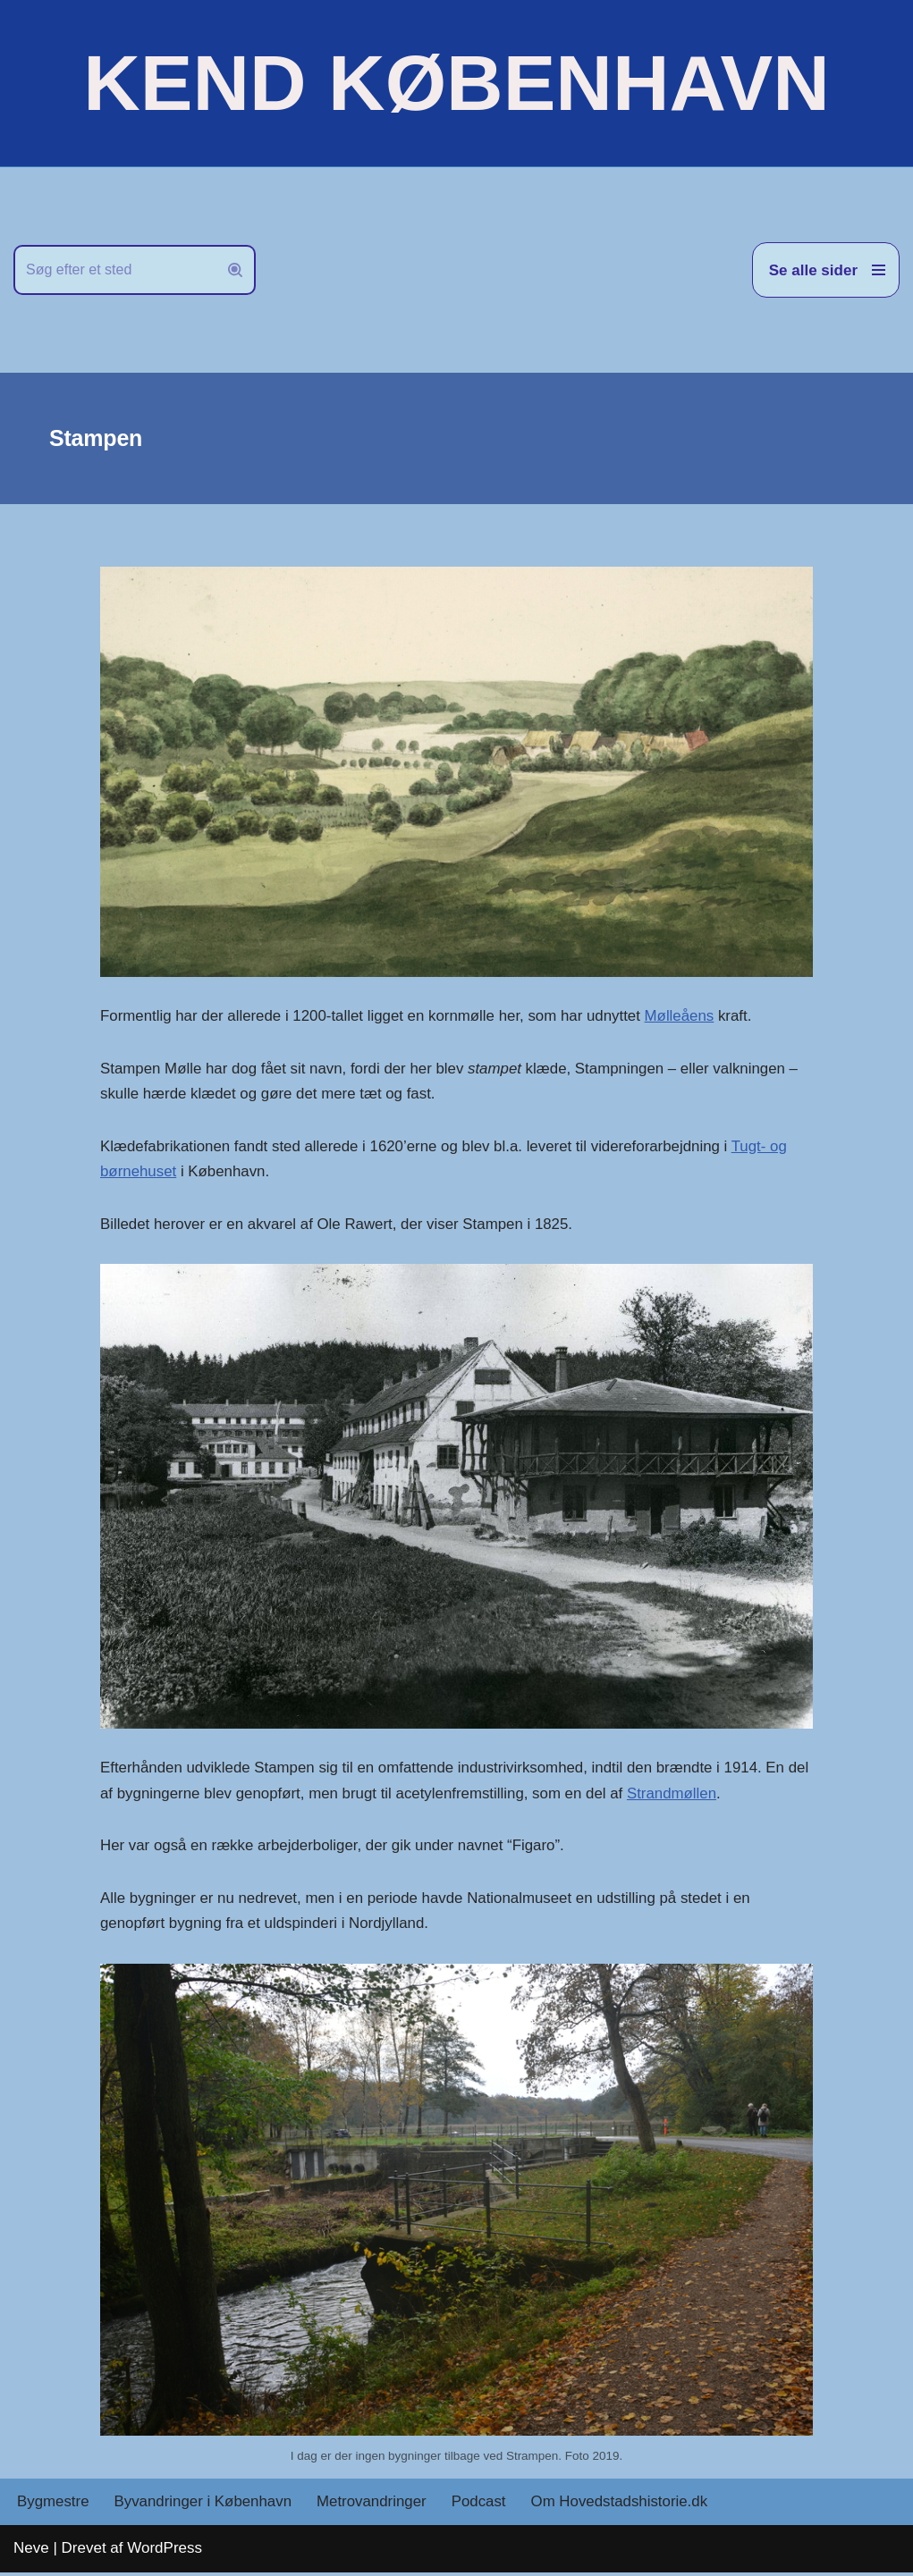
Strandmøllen (701, 1795)
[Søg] (114, 270)
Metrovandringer (374, 2505)
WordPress (164, 2551)
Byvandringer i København (203, 2505)
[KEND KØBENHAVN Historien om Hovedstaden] (456, 83)
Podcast (481, 2505)
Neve (31, 2551)
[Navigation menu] (826, 270)
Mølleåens (684, 1015)
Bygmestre (53, 2505)
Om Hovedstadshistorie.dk (624, 2505)
